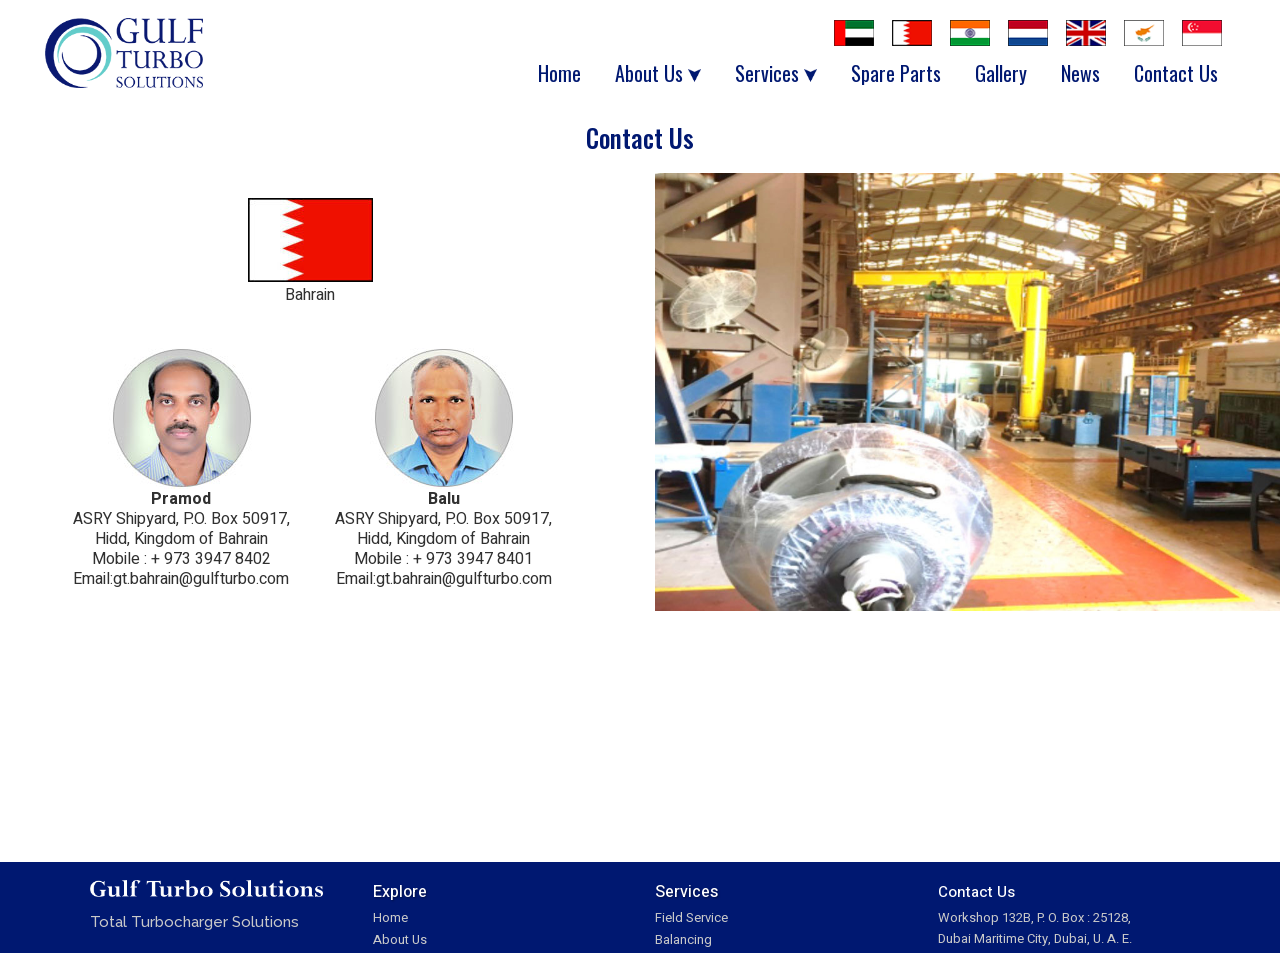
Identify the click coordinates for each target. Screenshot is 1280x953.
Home (390, 917)
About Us (400, 939)
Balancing (683, 939)
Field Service (691, 917)
